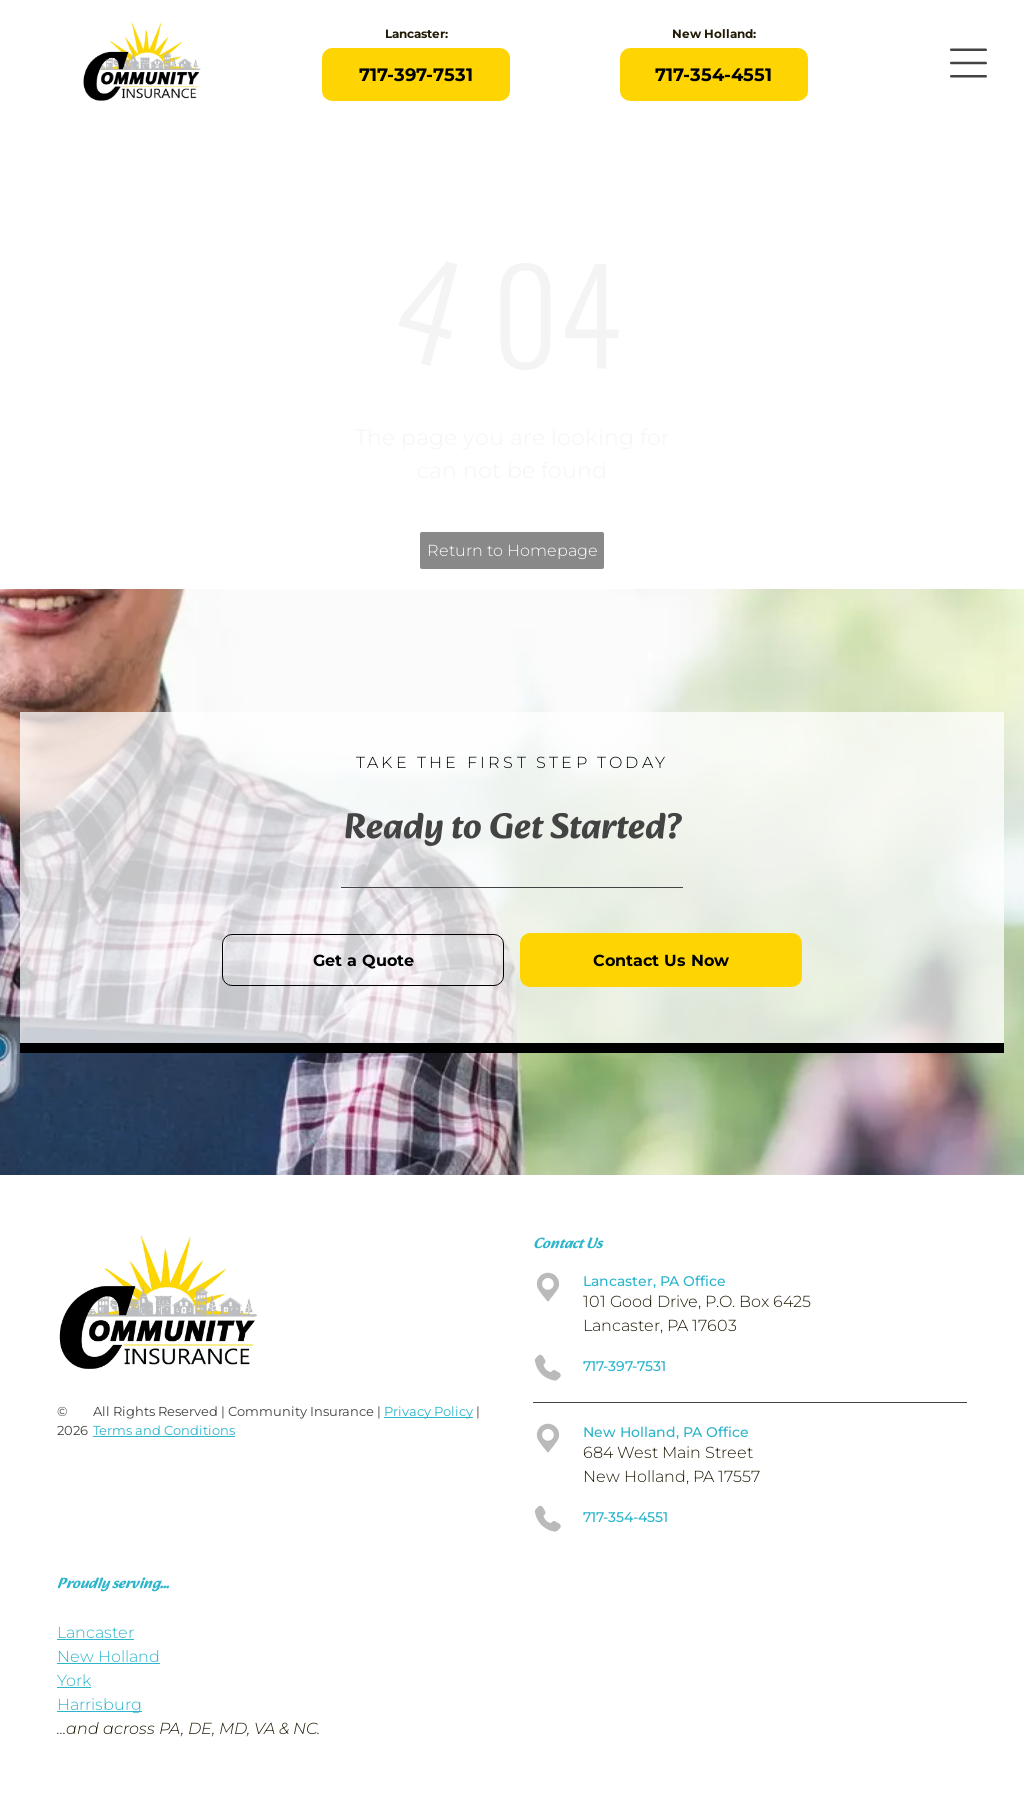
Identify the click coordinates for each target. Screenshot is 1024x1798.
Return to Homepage (512, 550)
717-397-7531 (624, 1366)
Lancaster (95, 1632)
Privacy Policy (428, 1411)
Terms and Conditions (164, 1430)
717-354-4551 (625, 1517)
